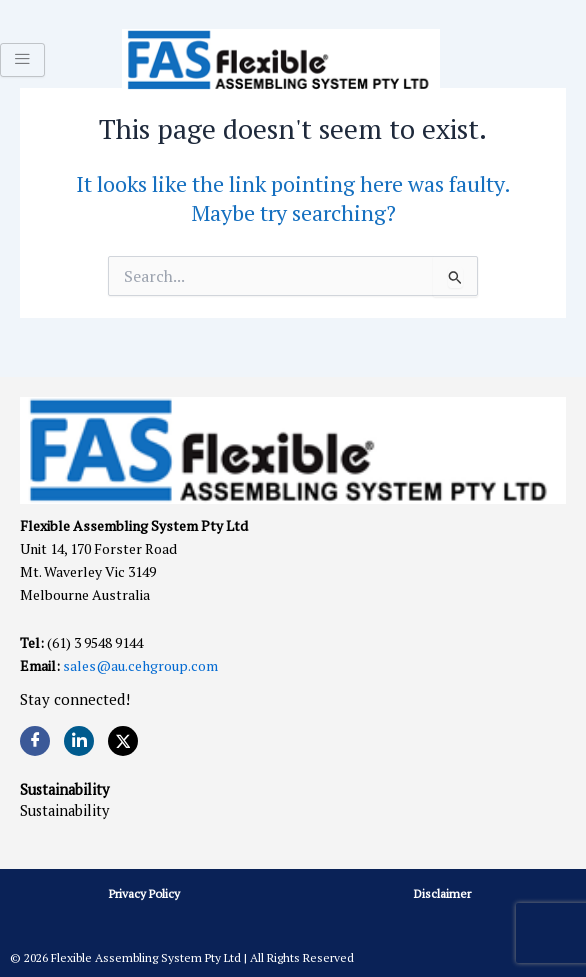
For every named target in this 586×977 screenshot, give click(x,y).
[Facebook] (35, 741)
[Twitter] (123, 741)
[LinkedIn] (79, 741)
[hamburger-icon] (22, 60)
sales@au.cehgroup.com (140, 665)
